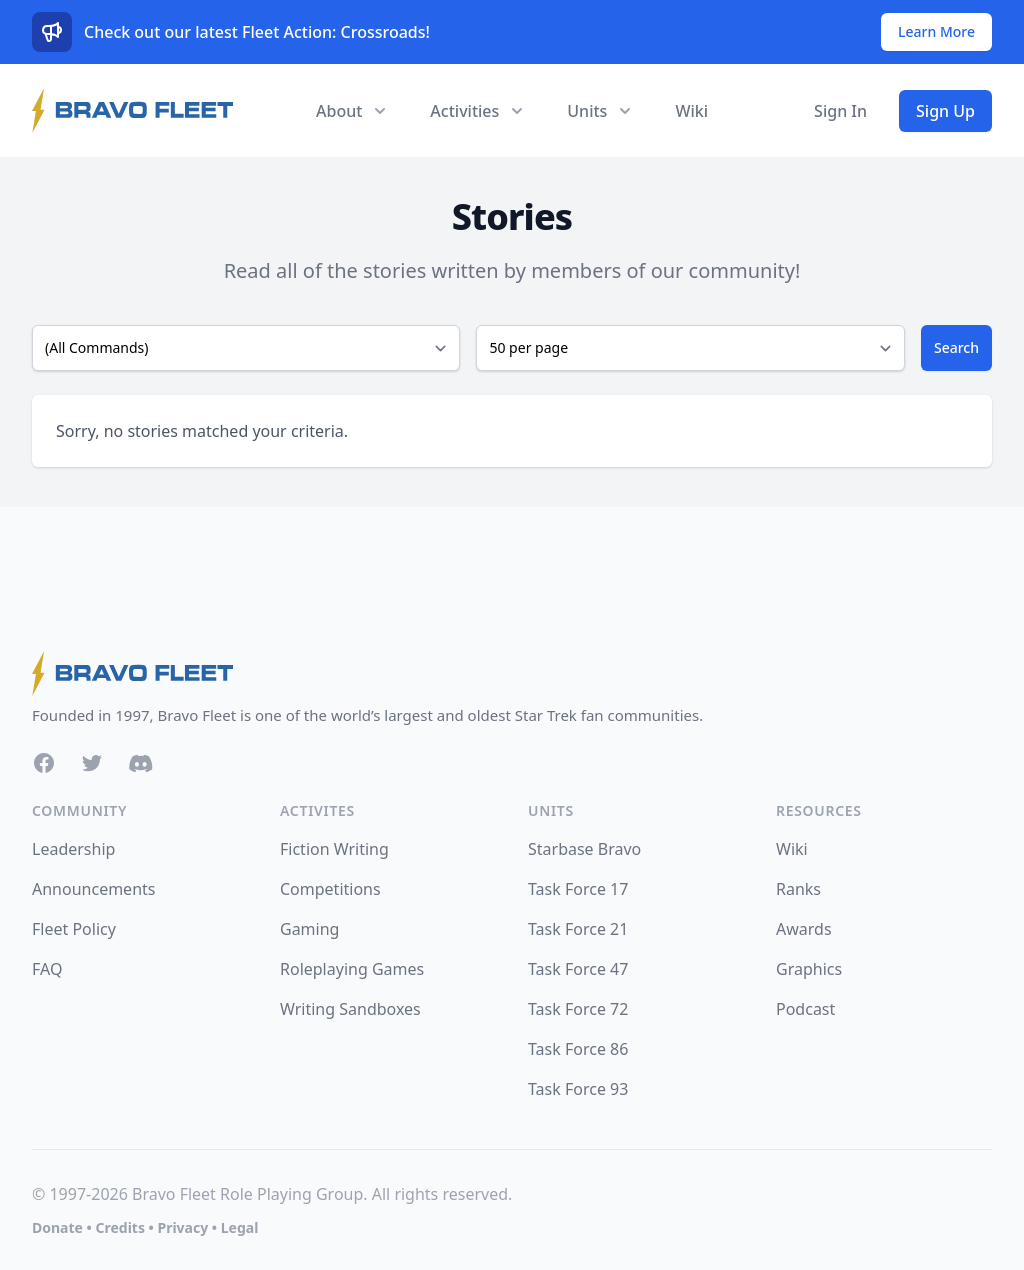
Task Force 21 (578, 929)
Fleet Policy (74, 929)
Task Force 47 (578, 969)
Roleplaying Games (352, 969)
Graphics (809, 969)
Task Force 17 (578, 889)
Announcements (93, 889)
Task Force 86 (578, 1049)
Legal (240, 1227)
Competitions (330, 889)
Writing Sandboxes (350, 1009)
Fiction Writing (334, 849)
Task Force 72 (578, 1009)
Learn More (936, 31)
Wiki (691, 111)
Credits (119, 1227)
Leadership (73, 849)
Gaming (309, 929)
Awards (804, 929)
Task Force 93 (578, 1089)
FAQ (47, 969)
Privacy (182, 1227)
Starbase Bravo (584, 849)
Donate (57, 1227)
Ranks (798, 889)
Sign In (840, 111)
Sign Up (945, 111)
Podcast (805, 1009)
